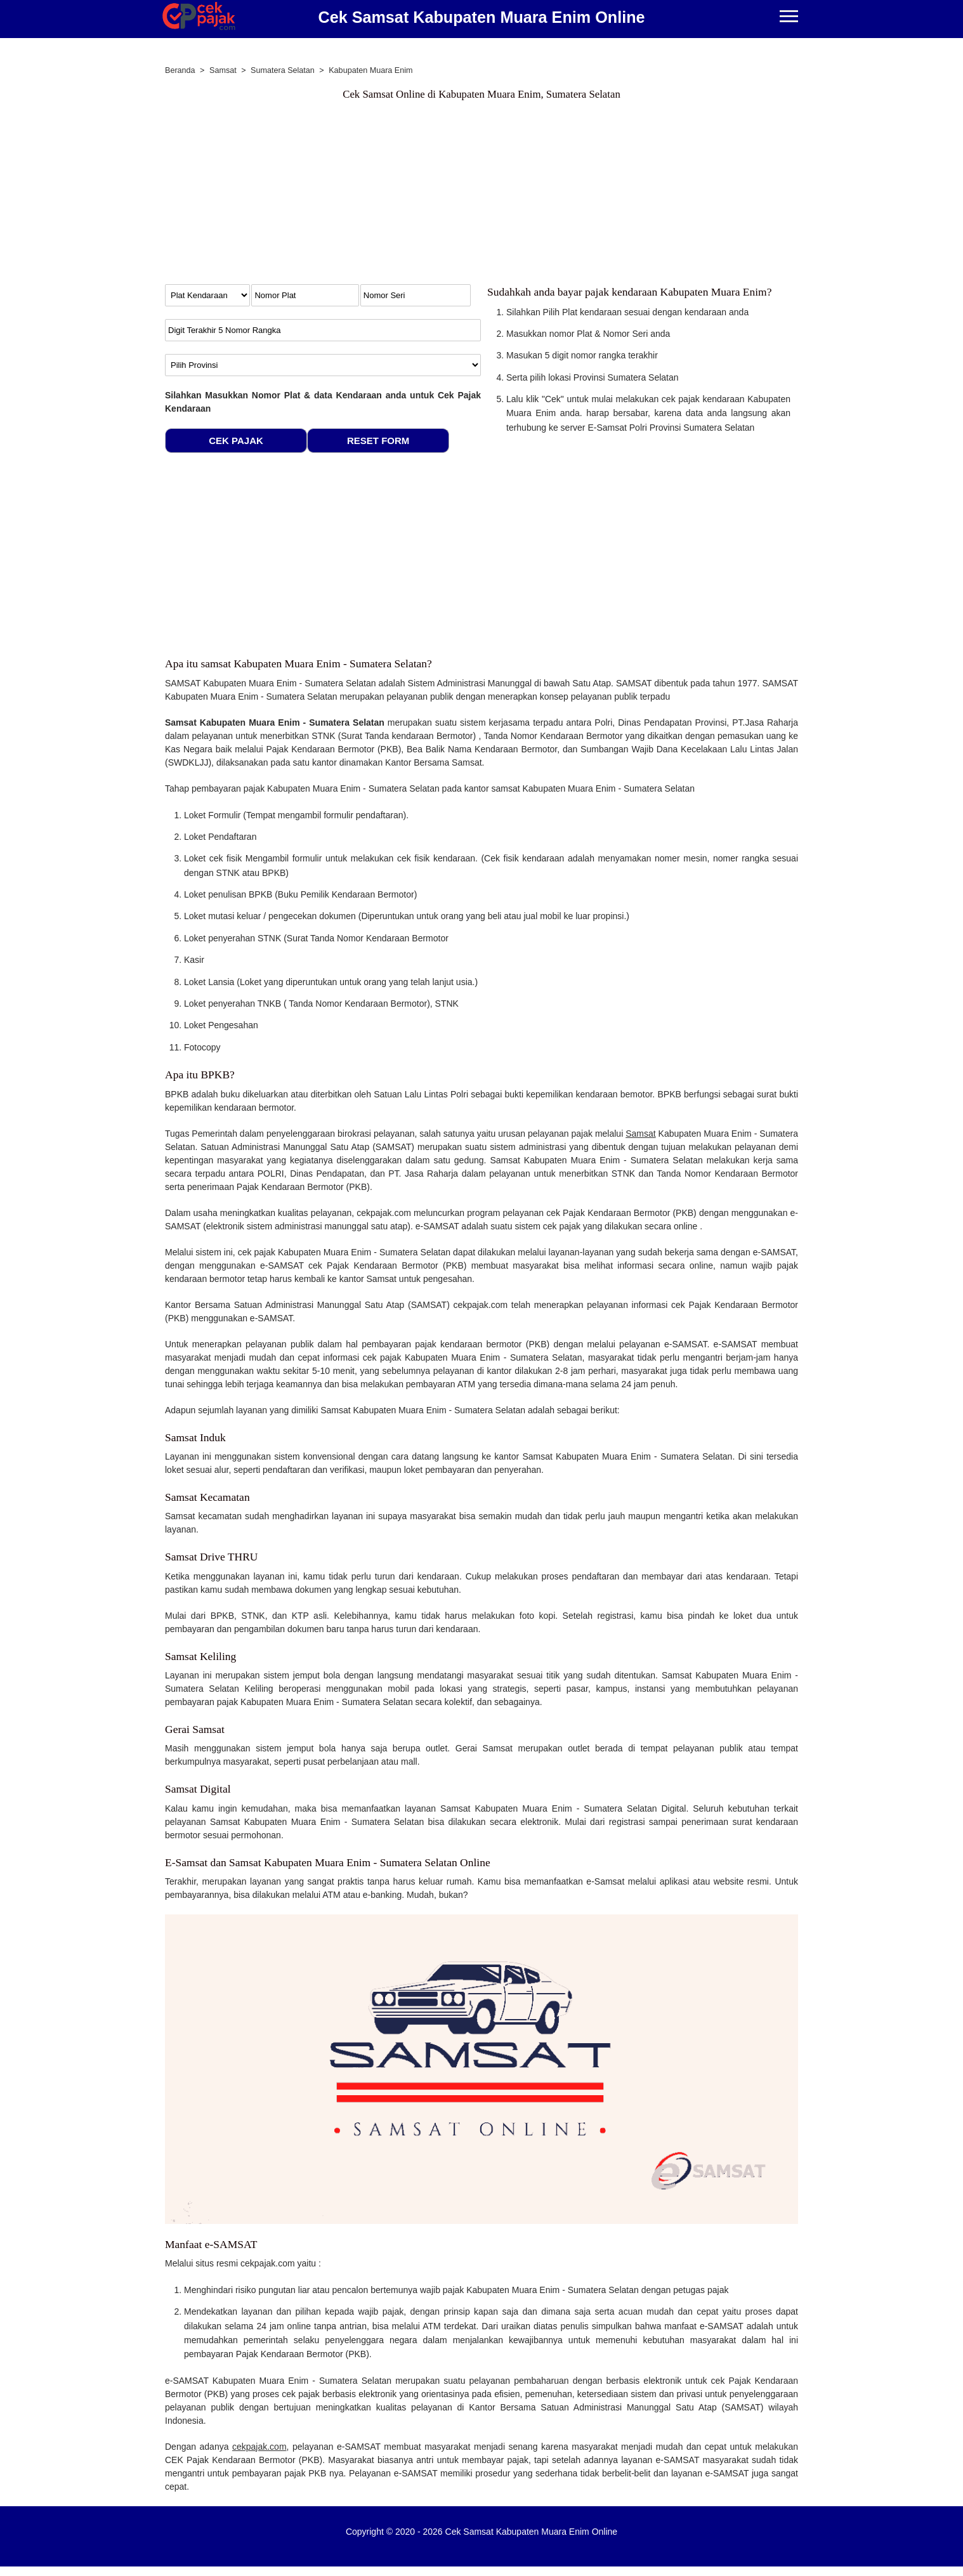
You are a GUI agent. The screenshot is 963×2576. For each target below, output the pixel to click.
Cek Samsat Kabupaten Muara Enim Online (481, 17)
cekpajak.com (259, 2447)
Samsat (640, 1133)
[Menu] (788, 17)
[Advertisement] (481, 195)
